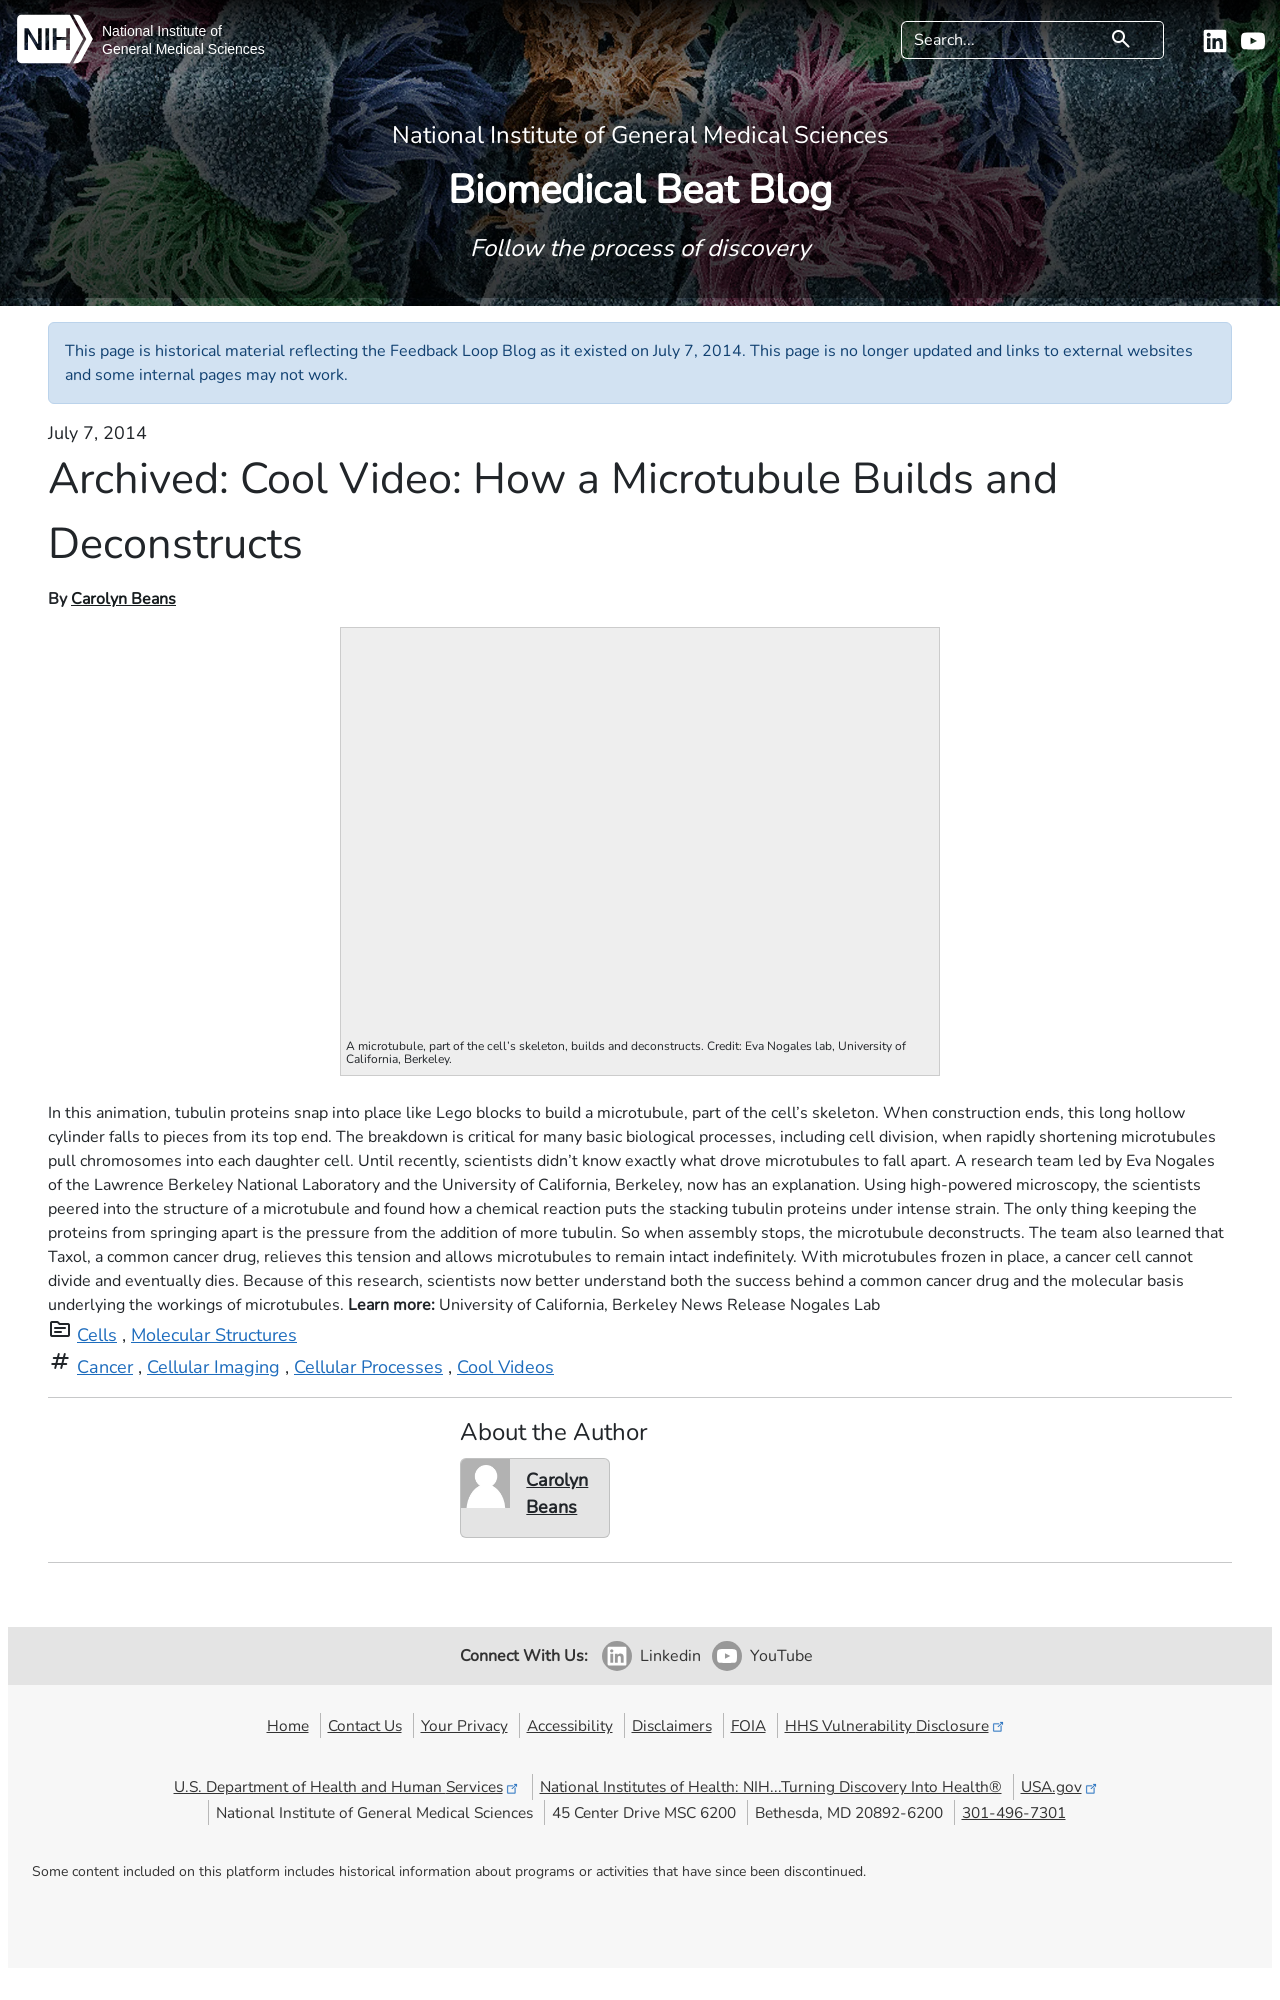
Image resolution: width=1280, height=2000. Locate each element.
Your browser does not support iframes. (641, 828)
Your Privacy (464, 1725)
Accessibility (570, 1725)
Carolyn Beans (123, 599)
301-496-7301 (1014, 1812)
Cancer (105, 1367)
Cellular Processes (368, 1367)
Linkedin (670, 1656)
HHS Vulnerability (896, 1725)
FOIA (748, 1725)
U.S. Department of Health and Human (347, 1786)
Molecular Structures (214, 1335)
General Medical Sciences (183, 49)
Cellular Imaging (213, 1367)
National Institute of (162, 31)
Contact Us (365, 1725)
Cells (97, 1335)
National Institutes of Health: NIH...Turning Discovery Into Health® (771, 1786)
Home (288, 1725)
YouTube (781, 1656)
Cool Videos (505, 1367)
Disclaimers (672, 1725)
